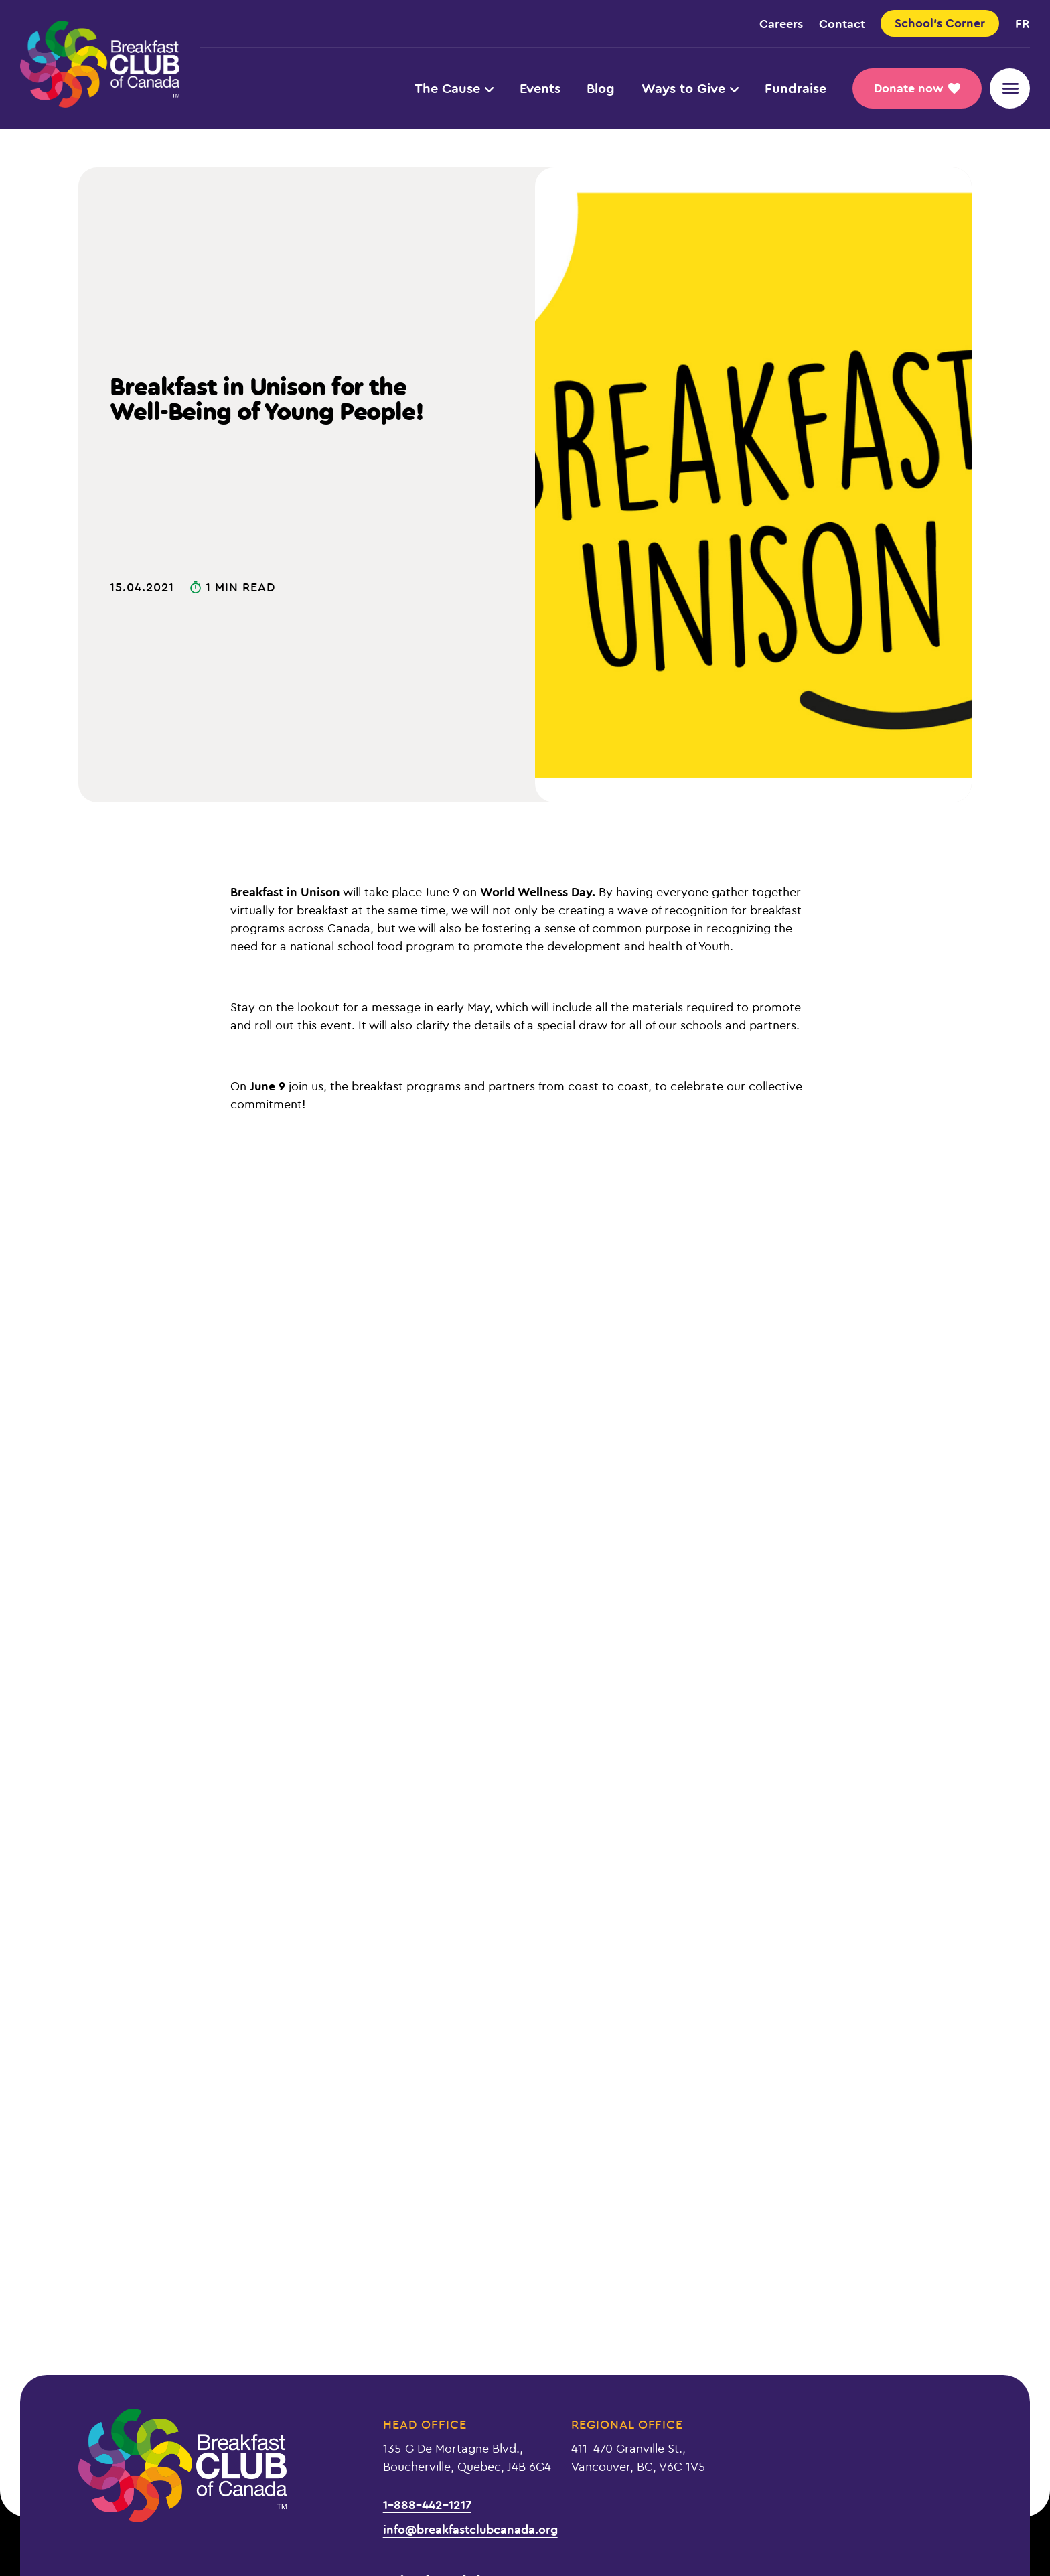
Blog (601, 88)
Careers (781, 23)
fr (1022, 23)
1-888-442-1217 (427, 2504)
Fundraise (795, 88)
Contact (842, 23)
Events (540, 88)
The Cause (454, 88)
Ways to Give (690, 88)
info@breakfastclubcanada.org (470, 2529)
